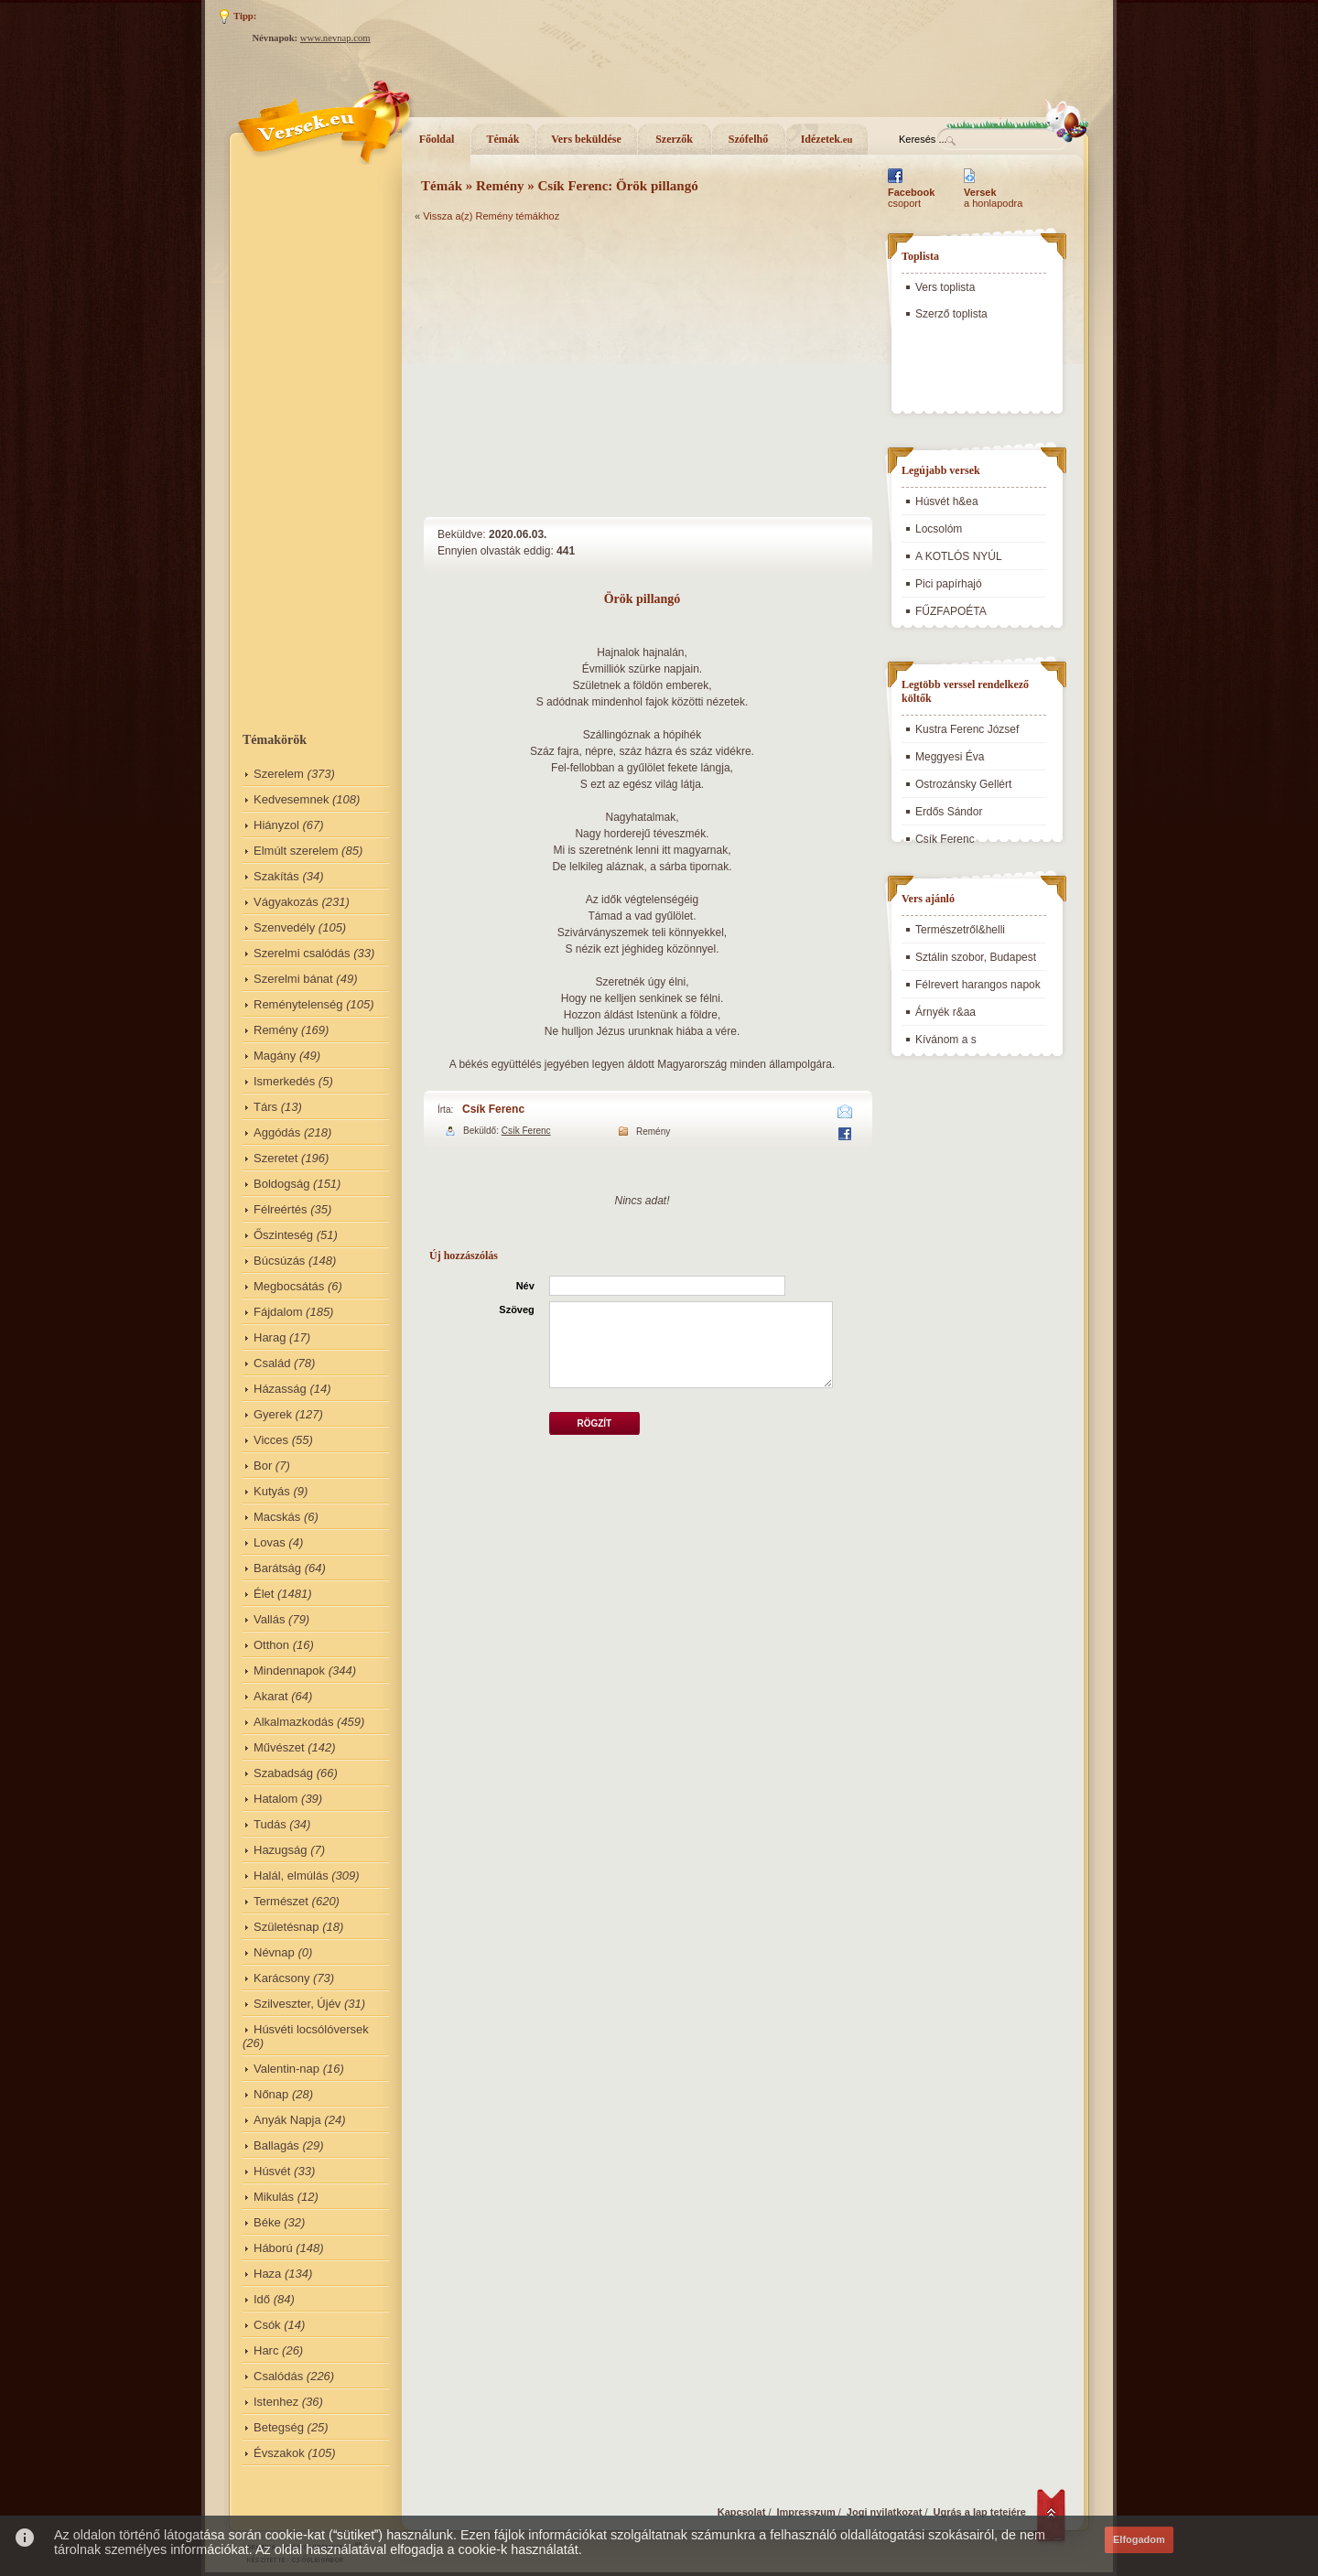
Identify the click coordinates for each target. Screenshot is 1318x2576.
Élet (264, 1594)
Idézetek (827, 139)
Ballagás (276, 2145)
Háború (273, 2248)
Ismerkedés (284, 1081)
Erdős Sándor (948, 811)
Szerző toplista (951, 313)
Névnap (274, 1952)
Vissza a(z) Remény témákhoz (491, 215)
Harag (270, 1337)
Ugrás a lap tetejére (980, 2511)
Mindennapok (289, 1670)
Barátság (277, 1568)
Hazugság (281, 1850)
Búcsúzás (279, 1260)
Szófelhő (748, 139)
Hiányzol (276, 825)
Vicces (271, 1440)
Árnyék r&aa (945, 1012)
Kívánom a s (946, 1039)
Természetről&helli (960, 929)
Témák (503, 139)
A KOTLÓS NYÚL (958, 556)
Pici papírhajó (948, 583)
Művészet (279, 1747)
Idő (262, 2299)
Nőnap (271, 2094)
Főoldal (437, 139)
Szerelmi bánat (293, 979)
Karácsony (281, 1978)
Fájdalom (278, 1312)
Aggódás (277, 1132)
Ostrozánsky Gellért (963, 784)
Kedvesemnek (291, 799)
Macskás (277, 1517)
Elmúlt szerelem (296, 850)
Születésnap (286, 1927)
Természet (281, 1901)
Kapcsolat (742, 2511)
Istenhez (276, 2402)
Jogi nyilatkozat (885, 2511)
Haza (267, 2273)
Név (525, 1285)
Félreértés (281, 1209)
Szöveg (517, 1309)
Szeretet (275, 1158)
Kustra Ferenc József (967, 729)
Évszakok (279, 2453)
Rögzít (594, 1423)
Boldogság (281, 1184)
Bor (263, 1465)
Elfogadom (1139, 2539)
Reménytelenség (298, 1004)
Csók (267, 2325)
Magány (275, 1055)
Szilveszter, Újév (297, 2003)
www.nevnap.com (335, 38)
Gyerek (273, 1414)
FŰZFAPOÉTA (951, 611)
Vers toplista (945, 287)
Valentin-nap (286, 2068)
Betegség (279, 2427)
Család (272, 1363)
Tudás (270, 1824)
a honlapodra (993, 198)
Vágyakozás (286, 902)
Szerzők (674, 139)
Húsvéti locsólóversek (311, 2029)
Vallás (269, 1619)
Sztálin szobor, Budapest (975, 957)
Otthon (271, 1645)
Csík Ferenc (493, 1109)
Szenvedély (284, 927)
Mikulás (274, 2197)
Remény (275, 1030)
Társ (265, 1107)
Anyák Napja (287, 2120)
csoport (911, 198)
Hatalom (275, 1798)
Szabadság (283, 1773)
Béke (267, 2222)
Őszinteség (283, 1235)
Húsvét (272, 2171)
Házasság (280, 1389)
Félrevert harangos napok (978, 984)
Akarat (271, 1696)
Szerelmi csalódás (302, 953)
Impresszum (806, 2511)
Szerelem (279, 774)
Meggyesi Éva (949, 756)
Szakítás (276, 876)
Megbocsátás (289, 1286)
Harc (266, 2350)
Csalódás (278, 2376)
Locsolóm (938, 529)
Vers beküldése (586, 139)
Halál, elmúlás (291, 1875)
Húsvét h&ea (946, 501)
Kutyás (272, 1491)
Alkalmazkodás (293, 1722)
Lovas (270, 1542)
